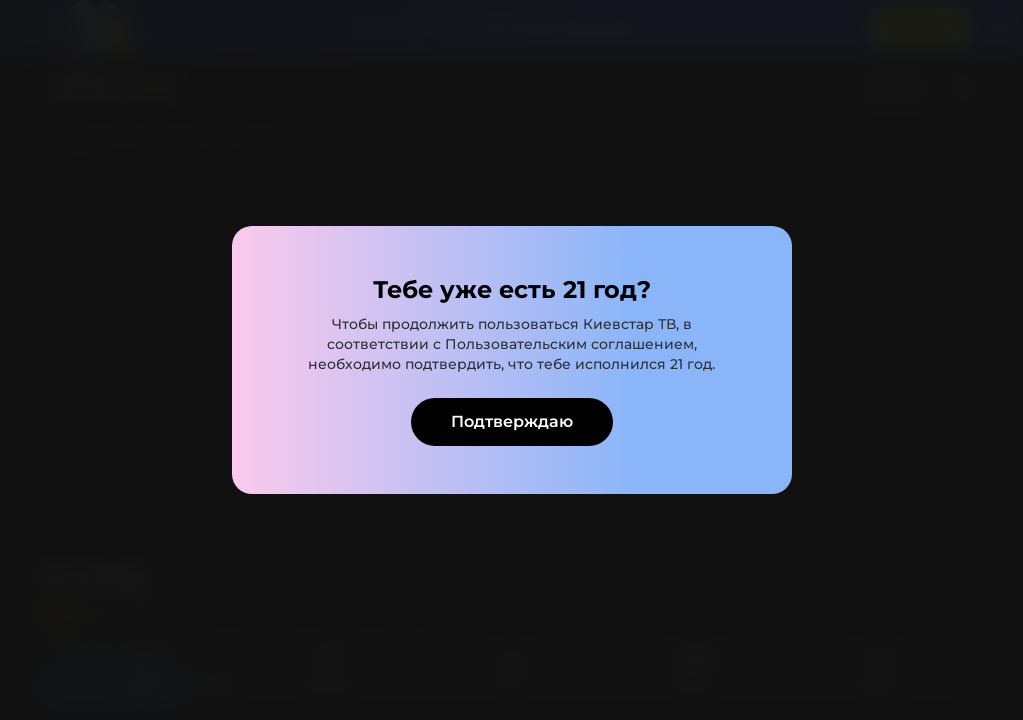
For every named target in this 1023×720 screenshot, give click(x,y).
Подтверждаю (512, 421)
